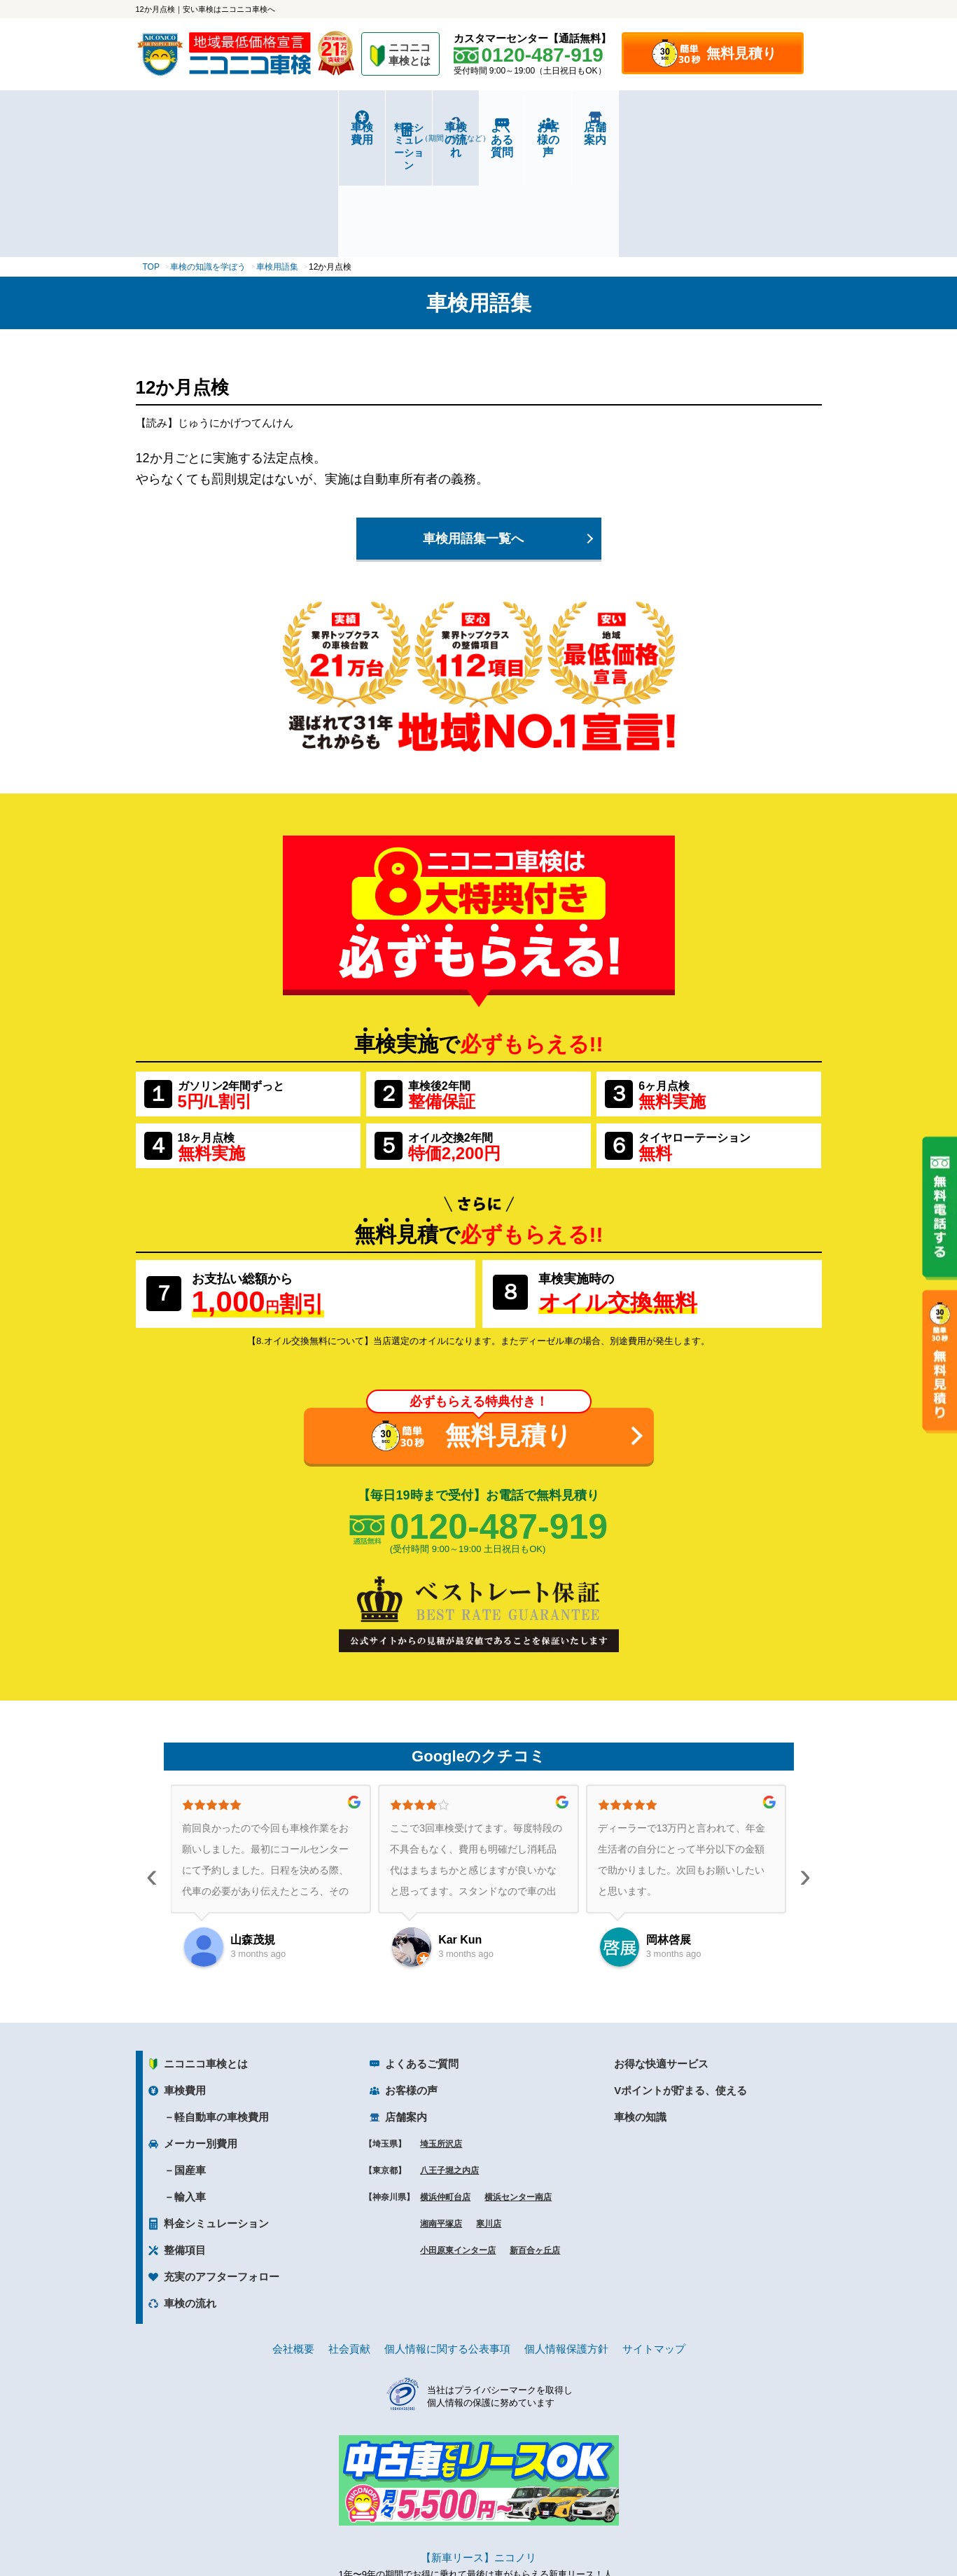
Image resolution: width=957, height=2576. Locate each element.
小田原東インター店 (458, 2141)
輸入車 (190, 2087)
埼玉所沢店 (441, 2035)
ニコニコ (410, 56)
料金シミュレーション (307, 127)
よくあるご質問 (422, 1954)
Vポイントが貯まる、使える (680, 1981)
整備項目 (185, 2141)
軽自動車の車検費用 (221, 2008)
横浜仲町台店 (445, 2088)
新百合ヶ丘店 (535, 2141)
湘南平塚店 (441, 2114)
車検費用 (193, 127)
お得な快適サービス (661, 1954)
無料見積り (741, 53)
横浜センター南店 (518, 2088)
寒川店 (488, 2114)
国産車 (190, 2061)
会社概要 (293, 2239)
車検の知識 (640, 2008)
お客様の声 (650, 127)
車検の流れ (421, 131)
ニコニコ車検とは (206, 1954)
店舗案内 (763, 127)
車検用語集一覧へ (473, 429)
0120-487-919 (499, 1417)
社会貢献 (349, 2239)
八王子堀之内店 (449, 2061)
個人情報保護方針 (566, 2239)
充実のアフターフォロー (221, 2167)
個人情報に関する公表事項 (447, 2239)
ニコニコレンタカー (462, 2528)
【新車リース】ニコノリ (478, 2448)
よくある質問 (535, 127)
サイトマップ (653, 2239)
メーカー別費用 (200, 2034)
